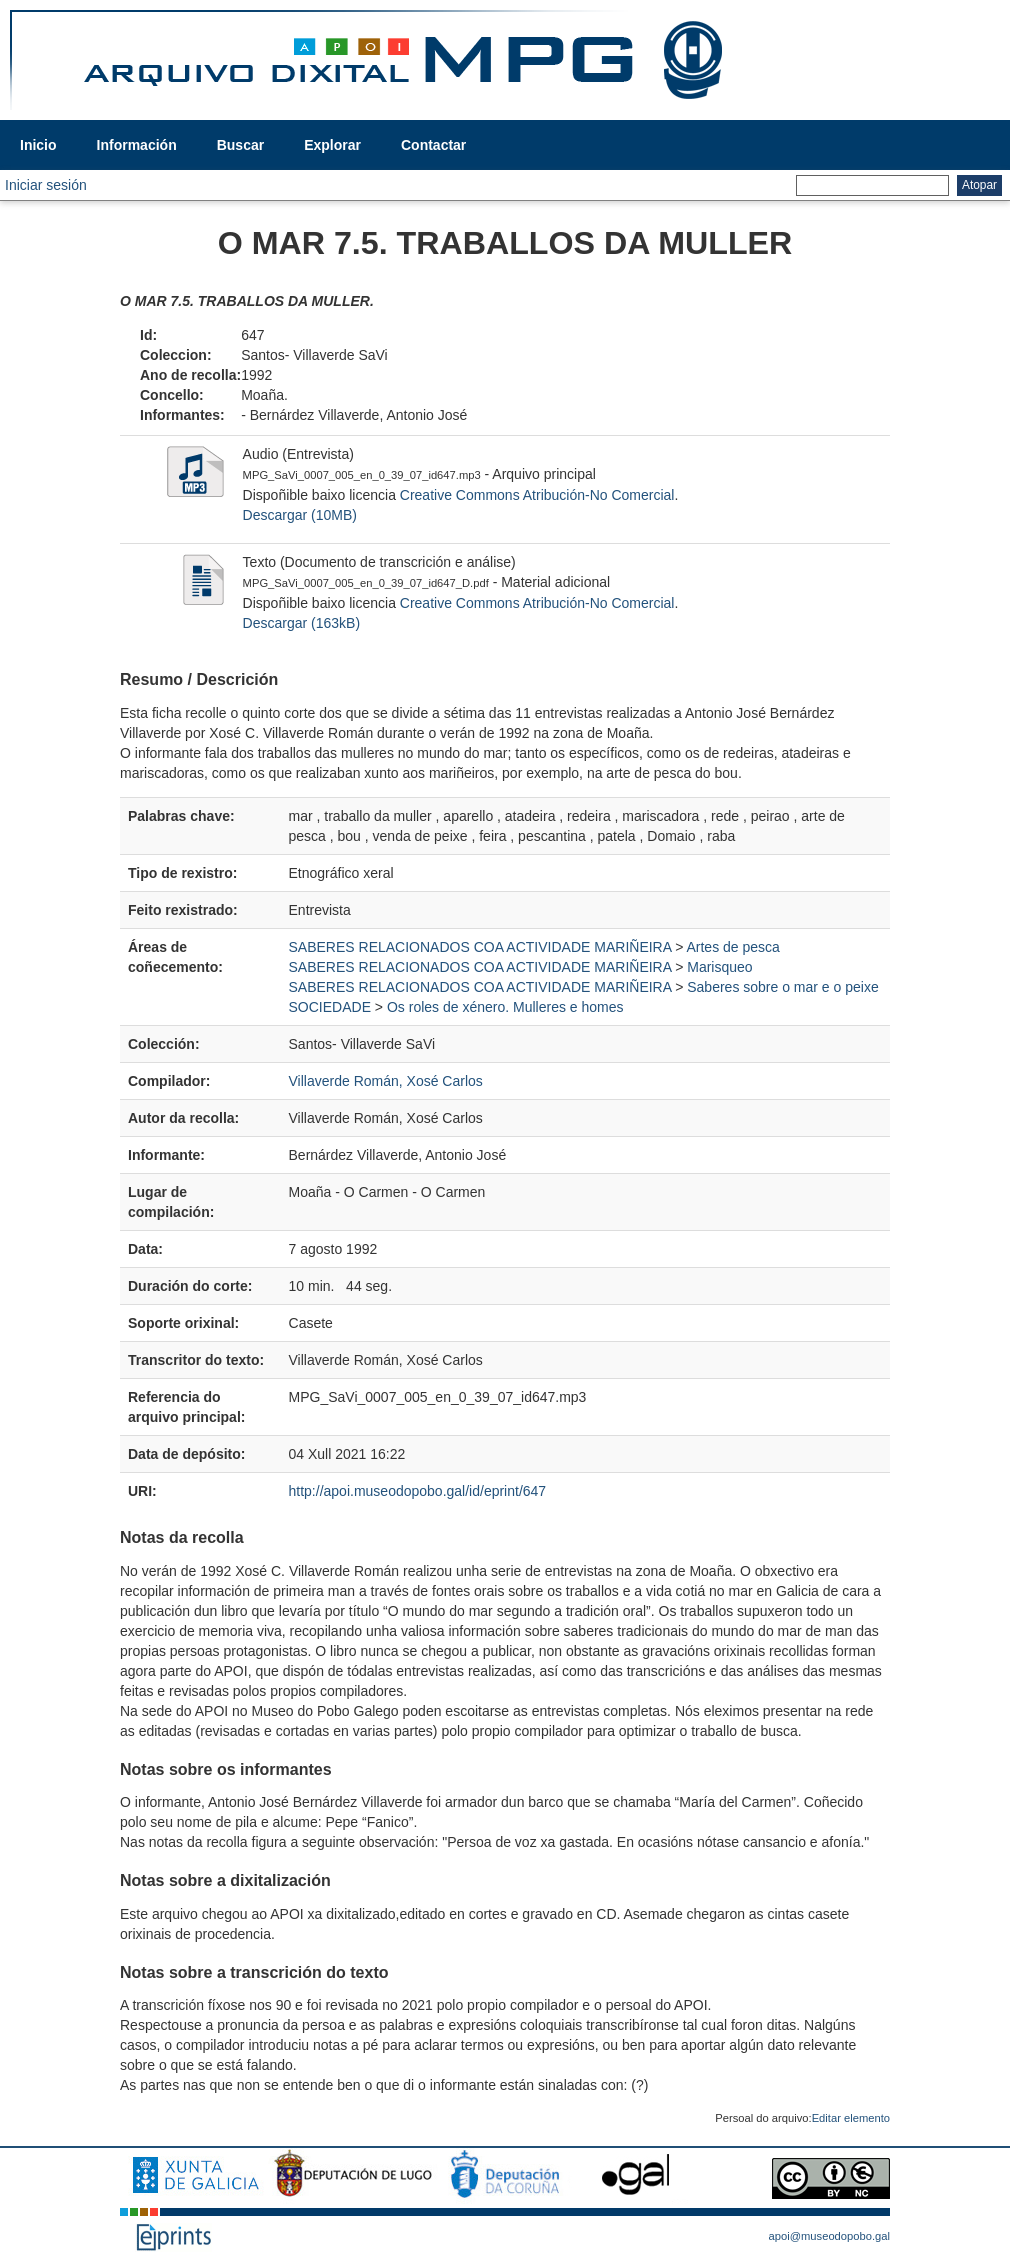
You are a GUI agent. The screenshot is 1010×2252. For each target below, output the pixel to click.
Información (137, 145)
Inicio (38, 145)
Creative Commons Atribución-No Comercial (537, 495)
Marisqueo (719, 967)
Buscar (240, 145)
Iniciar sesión (46, 185)
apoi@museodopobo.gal (829, 2236)
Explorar (332, 145)
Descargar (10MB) (300, 515)
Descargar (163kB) (302, 623)
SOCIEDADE (330, 1007)
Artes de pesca (732, 947)
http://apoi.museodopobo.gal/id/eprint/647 (418, 1491)
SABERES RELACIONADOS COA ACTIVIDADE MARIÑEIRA (480, 947)
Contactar (433, 145)
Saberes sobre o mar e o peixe (782, 987)
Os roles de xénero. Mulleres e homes (505, 1007)
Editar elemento (851, 2118)
